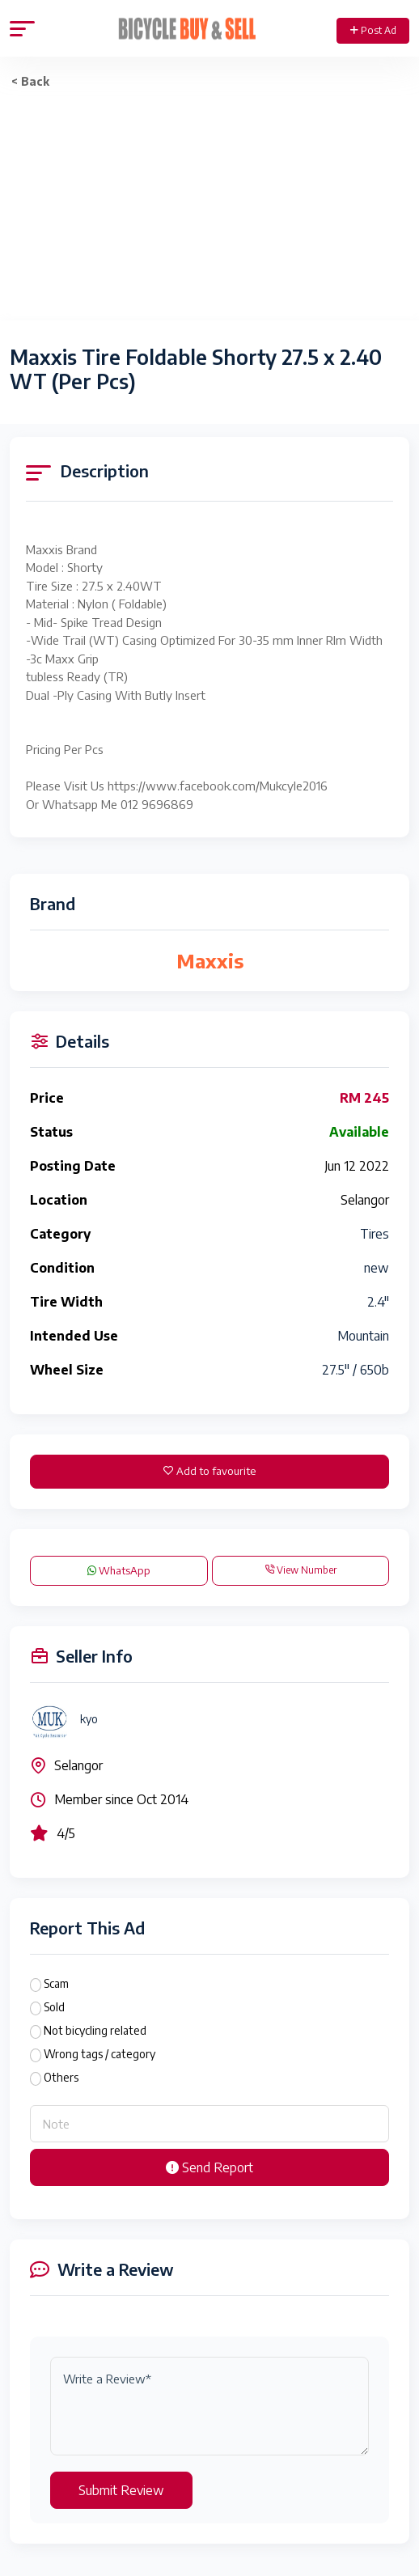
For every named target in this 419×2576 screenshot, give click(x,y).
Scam (56, 1983)
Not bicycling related (95, 2030)
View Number (300, 1570)
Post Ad (373, 30)
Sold (54, 2007)
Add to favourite (209, 1470)
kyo (89, 1719)
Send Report (209, 2167)
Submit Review (121, 2490)
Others (61, 2077)
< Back (30, 81)
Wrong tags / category (99, 2054)
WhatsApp (118, 1570)
